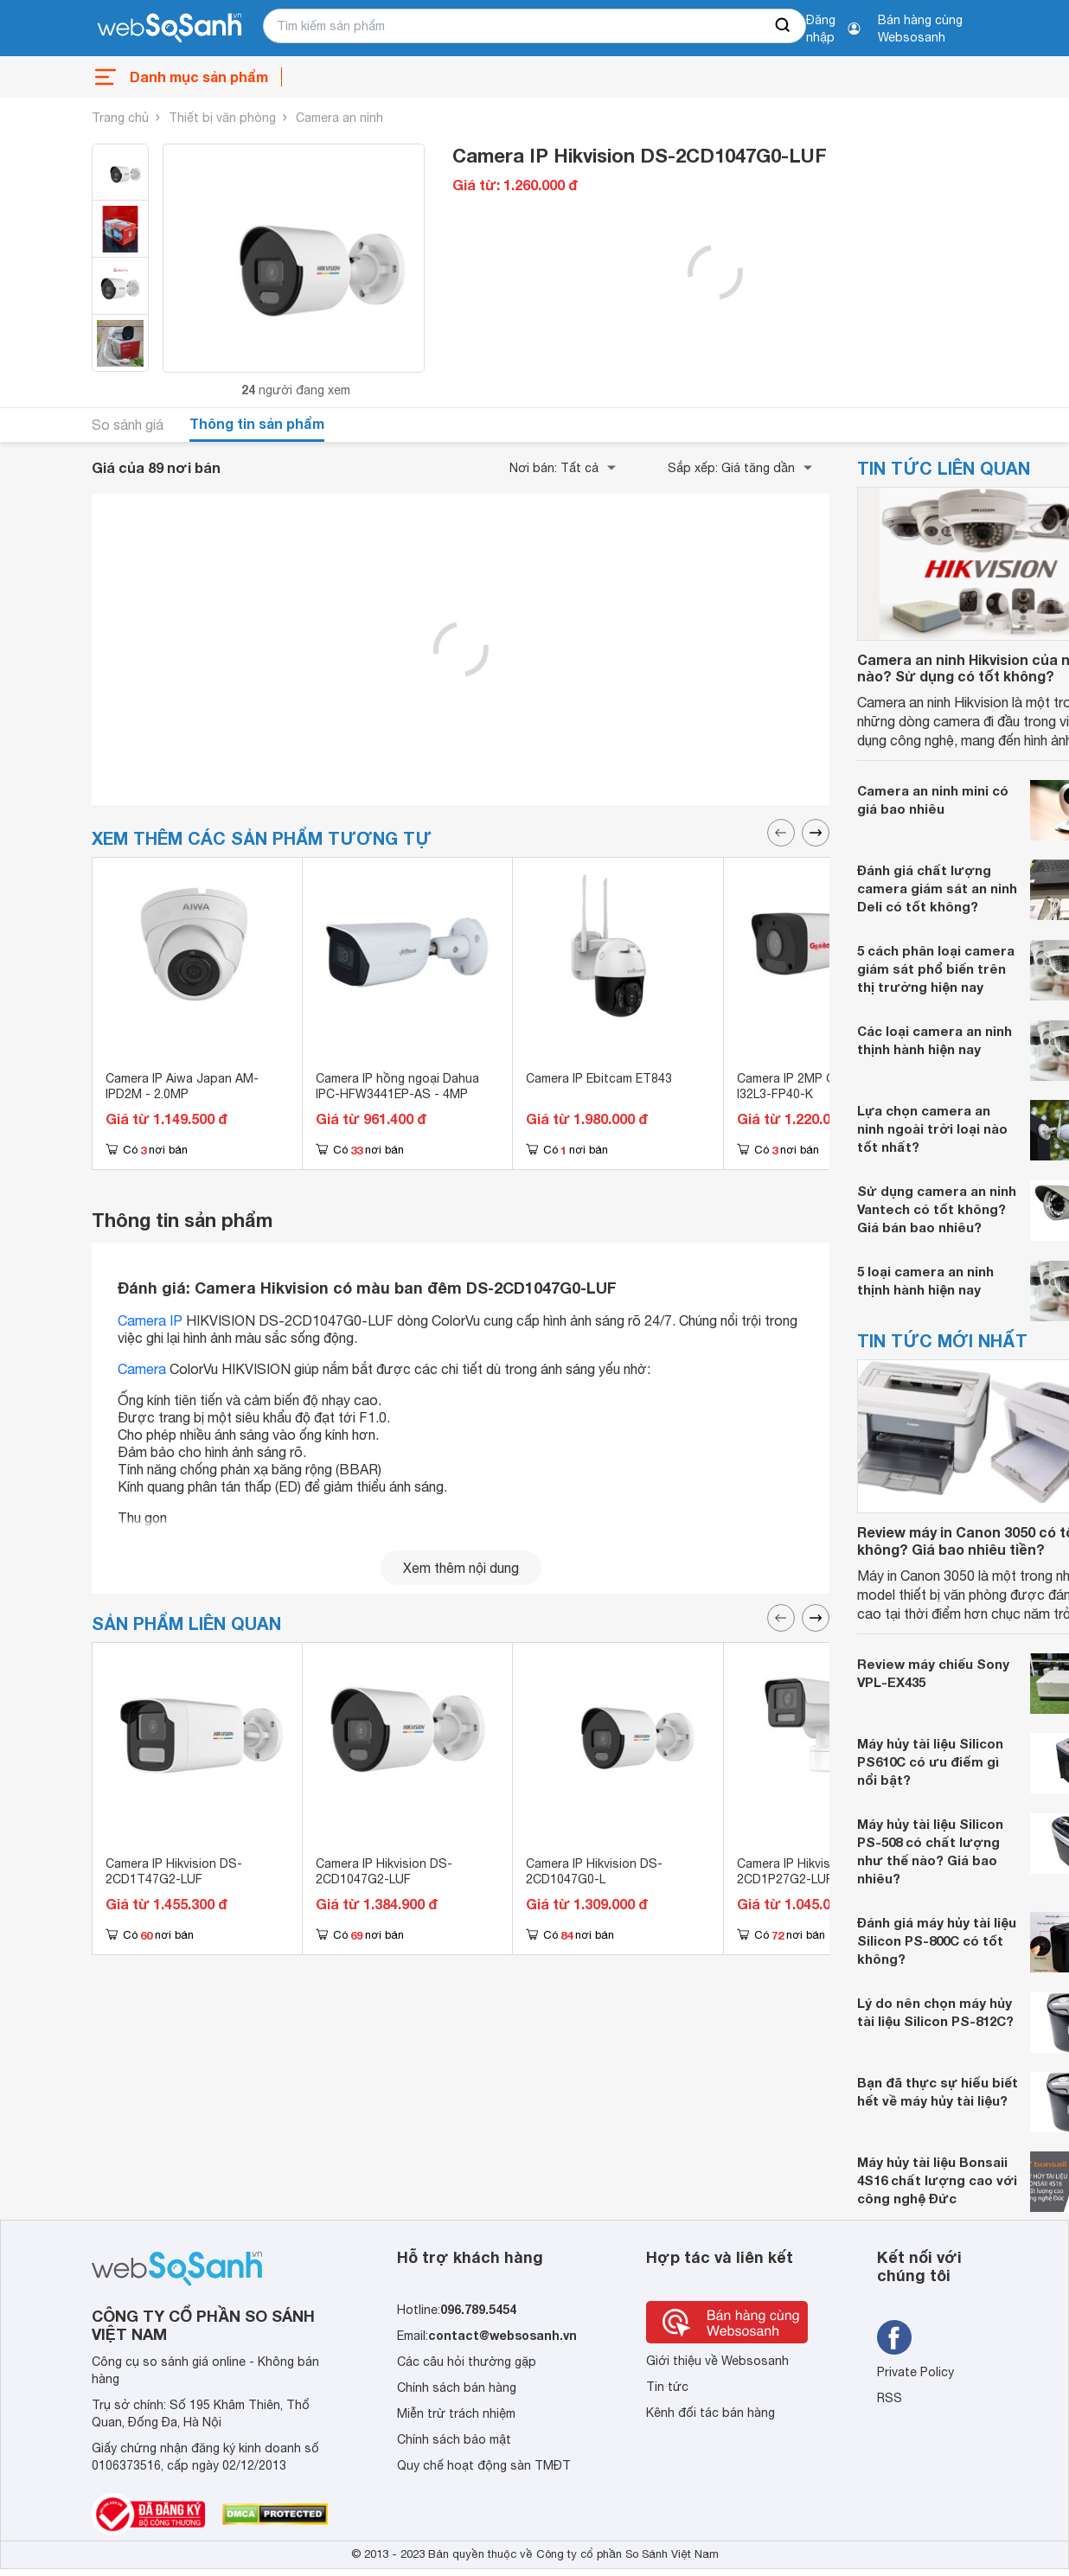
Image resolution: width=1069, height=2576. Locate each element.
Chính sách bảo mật (454, 2439)
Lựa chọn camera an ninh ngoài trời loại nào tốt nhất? (932, 1128)
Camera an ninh (339, 118)
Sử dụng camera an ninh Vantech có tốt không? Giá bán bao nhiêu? (936, 1209)
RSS (889, 2398)
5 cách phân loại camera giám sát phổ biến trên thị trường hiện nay (936, 968)
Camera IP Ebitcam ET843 (599, 1078)
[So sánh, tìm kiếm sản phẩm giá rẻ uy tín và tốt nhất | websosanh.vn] (169, 28)
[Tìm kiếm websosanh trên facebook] (894, 2337)
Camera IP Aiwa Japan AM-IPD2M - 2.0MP (182, 1086)
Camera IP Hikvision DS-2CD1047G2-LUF (384, 1871)
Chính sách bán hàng (456, 2387)
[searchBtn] (783, 26)
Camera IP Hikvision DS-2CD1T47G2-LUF (174, 1871)
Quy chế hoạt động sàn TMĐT (484, 2465)
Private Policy (915, 2372)
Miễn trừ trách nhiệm (456, 2413)
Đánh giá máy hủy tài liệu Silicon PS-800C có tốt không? (936, 1940)
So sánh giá (127, 424)
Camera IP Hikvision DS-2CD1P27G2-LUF (805, 1871)
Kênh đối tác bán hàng (710, 2412)
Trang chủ (120, 118)
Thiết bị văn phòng (222, 118)
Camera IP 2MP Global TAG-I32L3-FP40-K (817, 1086)
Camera (142, 1369)
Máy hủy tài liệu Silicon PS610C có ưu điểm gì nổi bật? (930, 1761)
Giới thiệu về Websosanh (717, 2361)
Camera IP (150, 1320)
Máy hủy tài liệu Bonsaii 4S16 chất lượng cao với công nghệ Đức (937, 2180)
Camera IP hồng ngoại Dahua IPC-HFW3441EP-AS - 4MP (397, 1086)
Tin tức (667, 2387)
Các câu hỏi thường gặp (466, 2361)
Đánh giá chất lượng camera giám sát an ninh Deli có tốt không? (937, 888)
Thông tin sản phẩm (256, 423)
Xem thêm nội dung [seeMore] (461, 1568)
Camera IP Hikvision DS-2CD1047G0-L (594, 1871)
